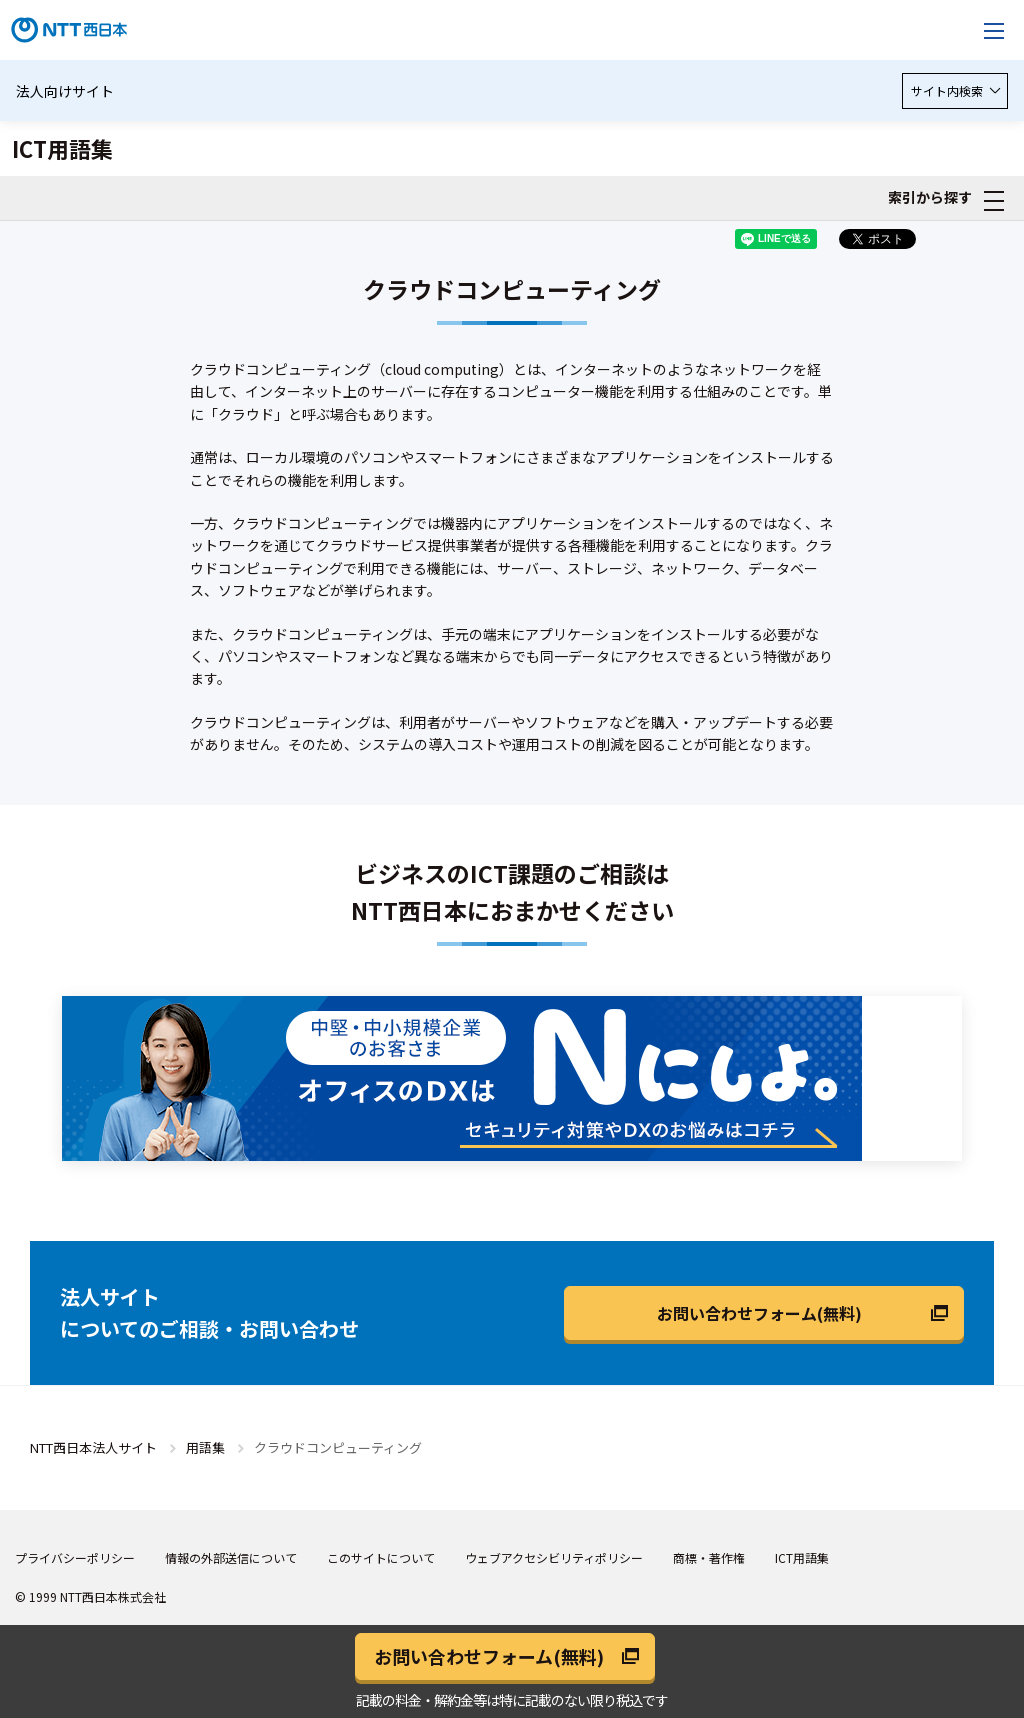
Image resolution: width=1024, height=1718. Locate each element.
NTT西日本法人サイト (93, 1447)
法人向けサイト (65, 91)
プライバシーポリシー (75, 1557)
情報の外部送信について (231, 1557)
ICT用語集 (802, 1557)
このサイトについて (381, 1557)
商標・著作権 (709, 1557)
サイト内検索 (955, 90)
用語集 (205, 1447)
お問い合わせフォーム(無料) (759, 1313)
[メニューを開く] (994, 30)
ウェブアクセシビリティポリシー (554, 1557)
